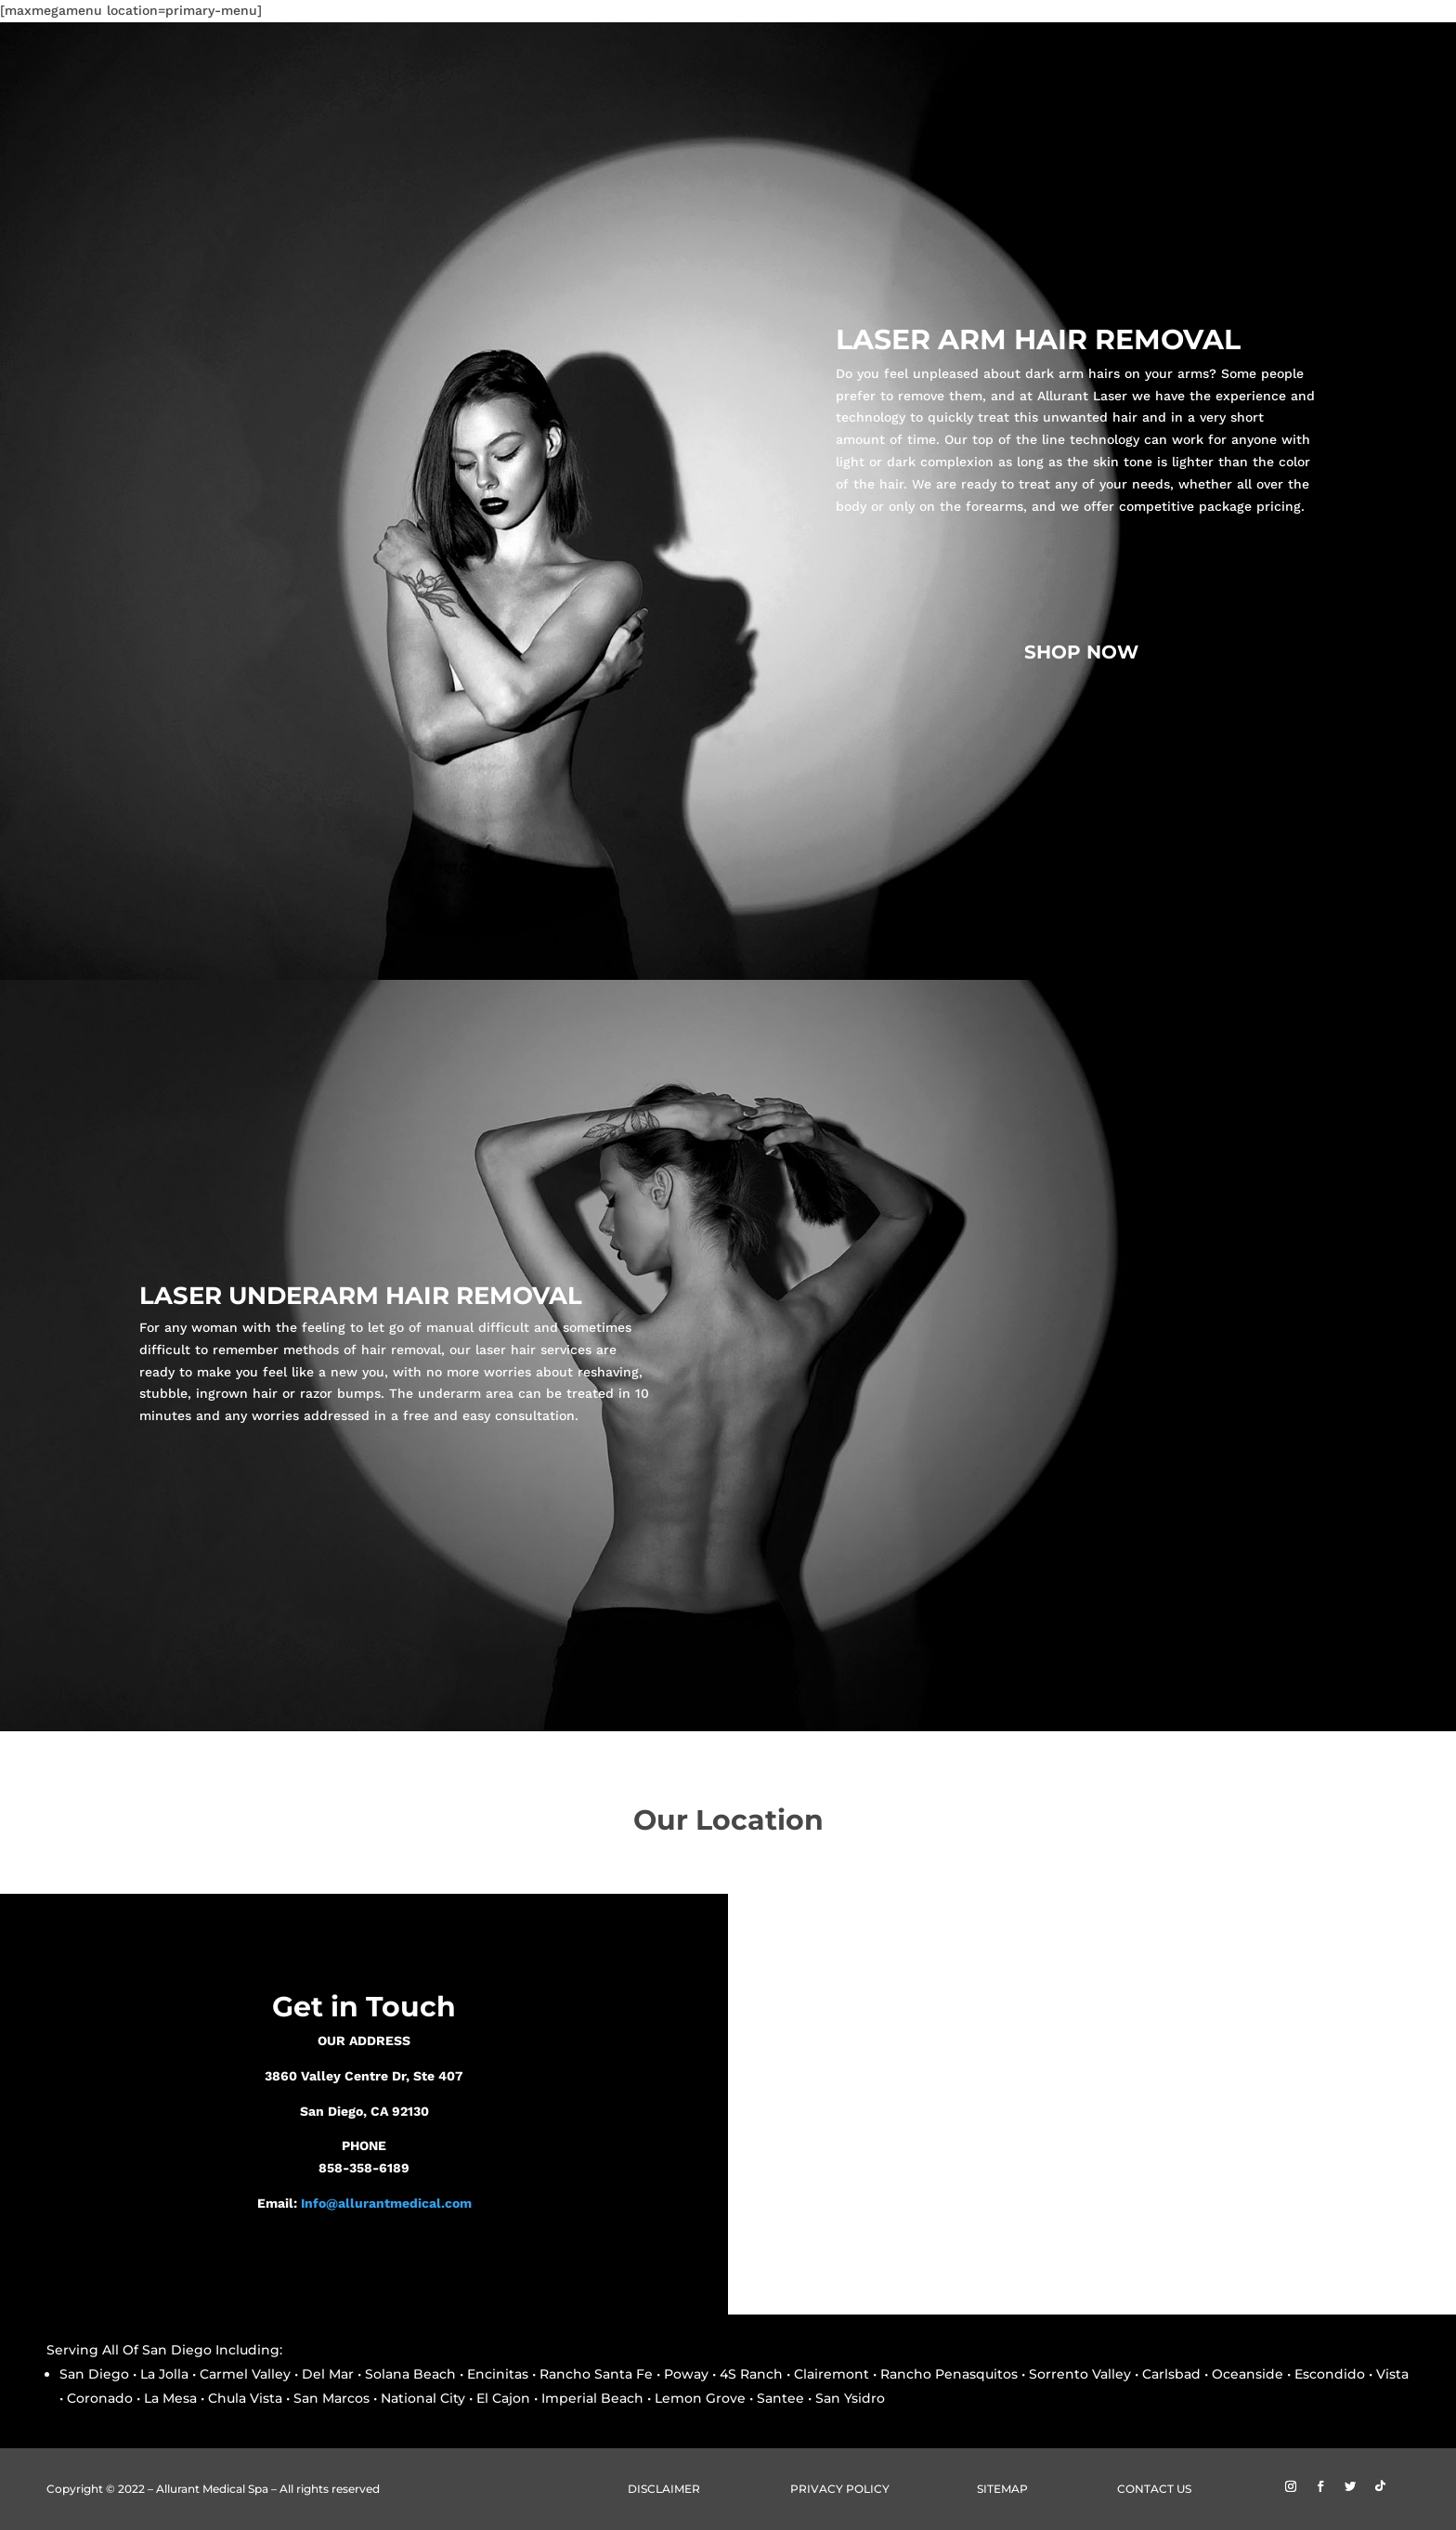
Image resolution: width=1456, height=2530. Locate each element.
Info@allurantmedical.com (386, 2203)
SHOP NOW (1081, 652)
